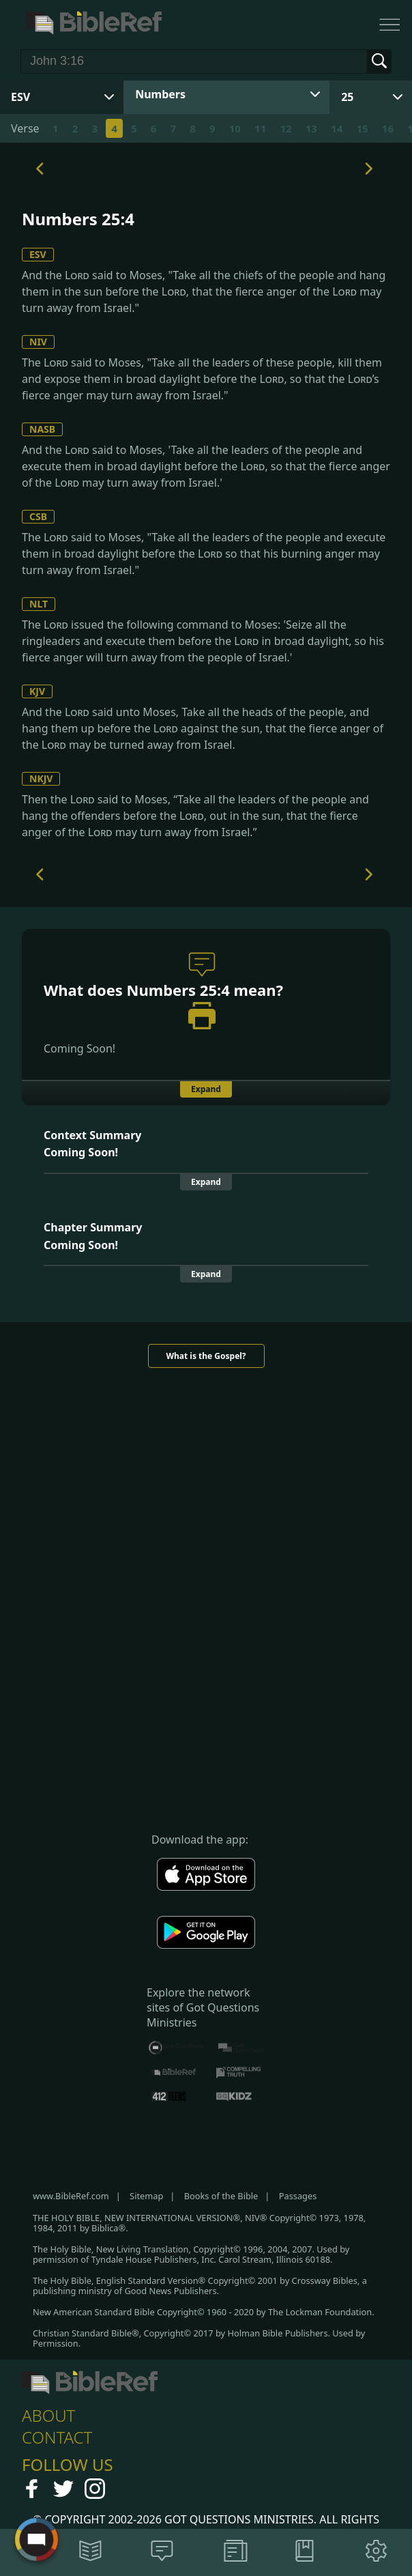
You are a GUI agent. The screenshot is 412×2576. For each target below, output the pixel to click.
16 (388, 128)
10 (235, 128)
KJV (37, 691)
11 (260, 128)
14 (336, 128)
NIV (38, 341)
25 (347, 96)
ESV (37, 254)
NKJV (41, 778)
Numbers (160, 94)
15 (362, 128)
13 (311, 128)
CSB (38, 516)
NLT (38, 603)
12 (285, 128)
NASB (42, 429)
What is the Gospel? (206, 1356)
